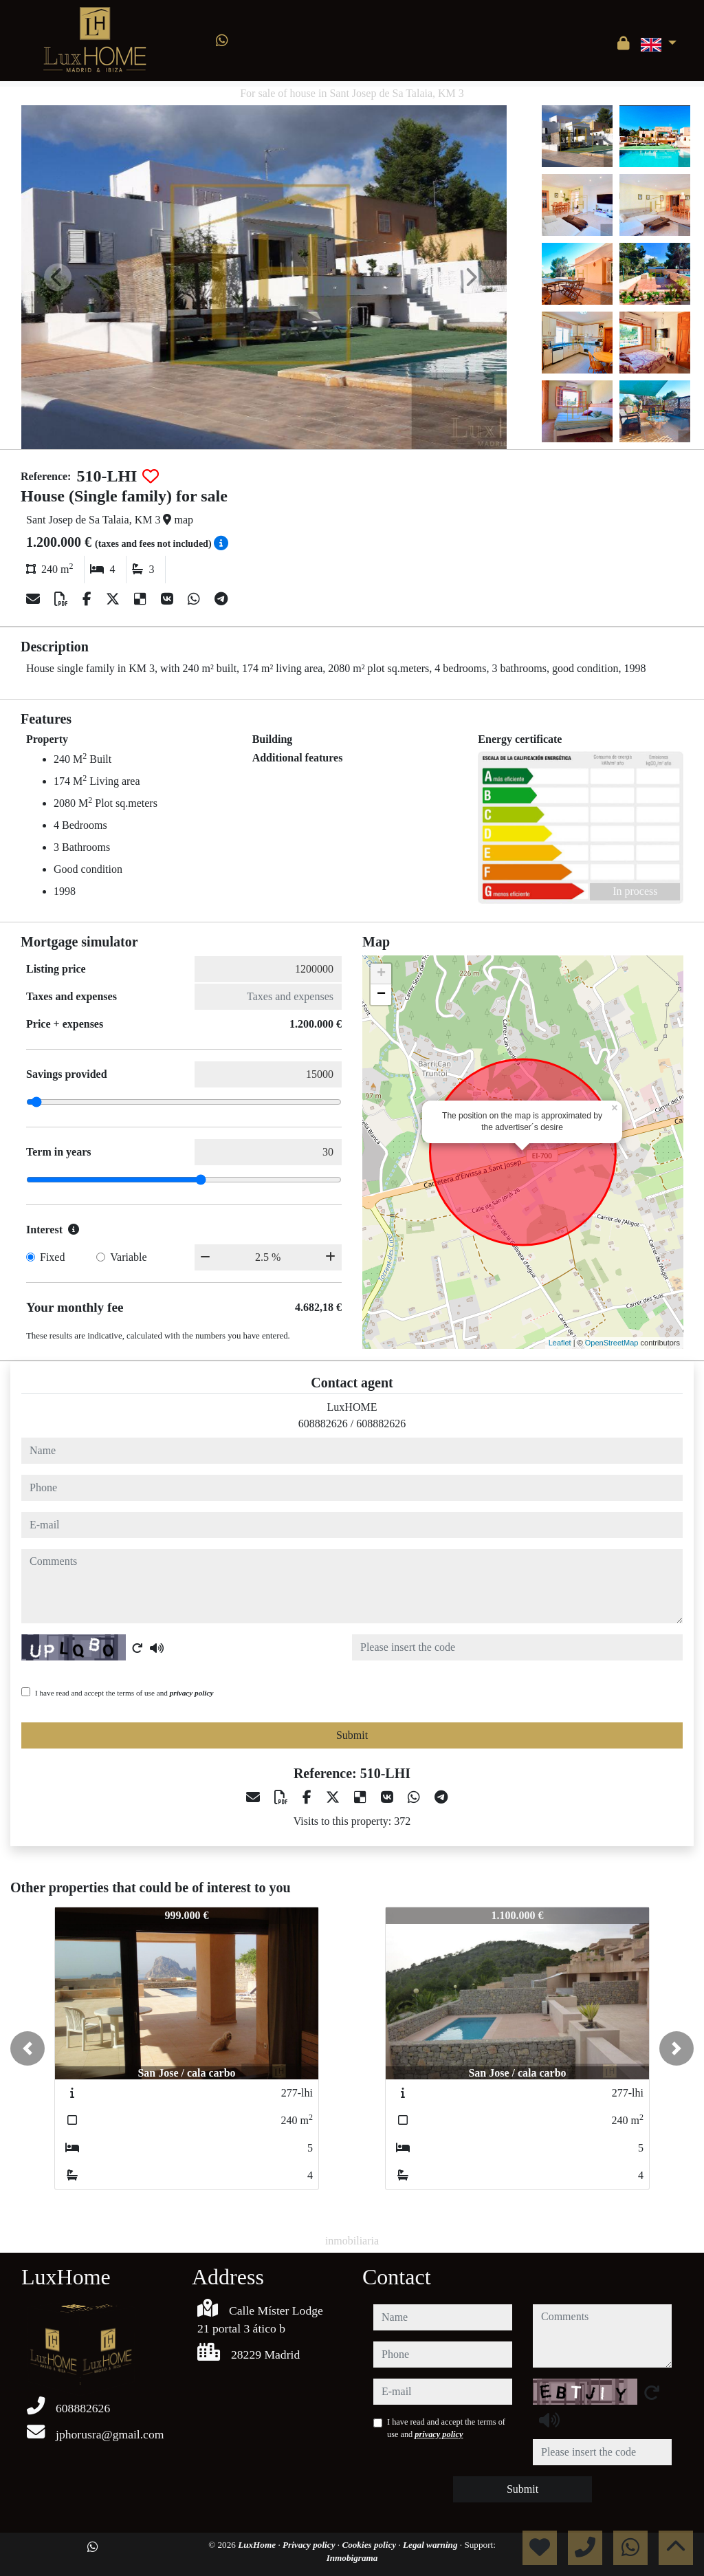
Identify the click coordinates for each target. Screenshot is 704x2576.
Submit (352, 1735)
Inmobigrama (352, 2558)
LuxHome (258, 2545)
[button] (27, 2048)
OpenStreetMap (612, 1343)
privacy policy (192, 1693)
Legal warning (431, 2545)
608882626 (323, 1423)
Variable (128, 1257)
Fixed (52, 1257)
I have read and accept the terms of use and (124, 1693)
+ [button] (381, 974)
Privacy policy (310, 2545)
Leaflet (560, 1343)
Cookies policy (370, 2545)
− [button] (381, 994)
